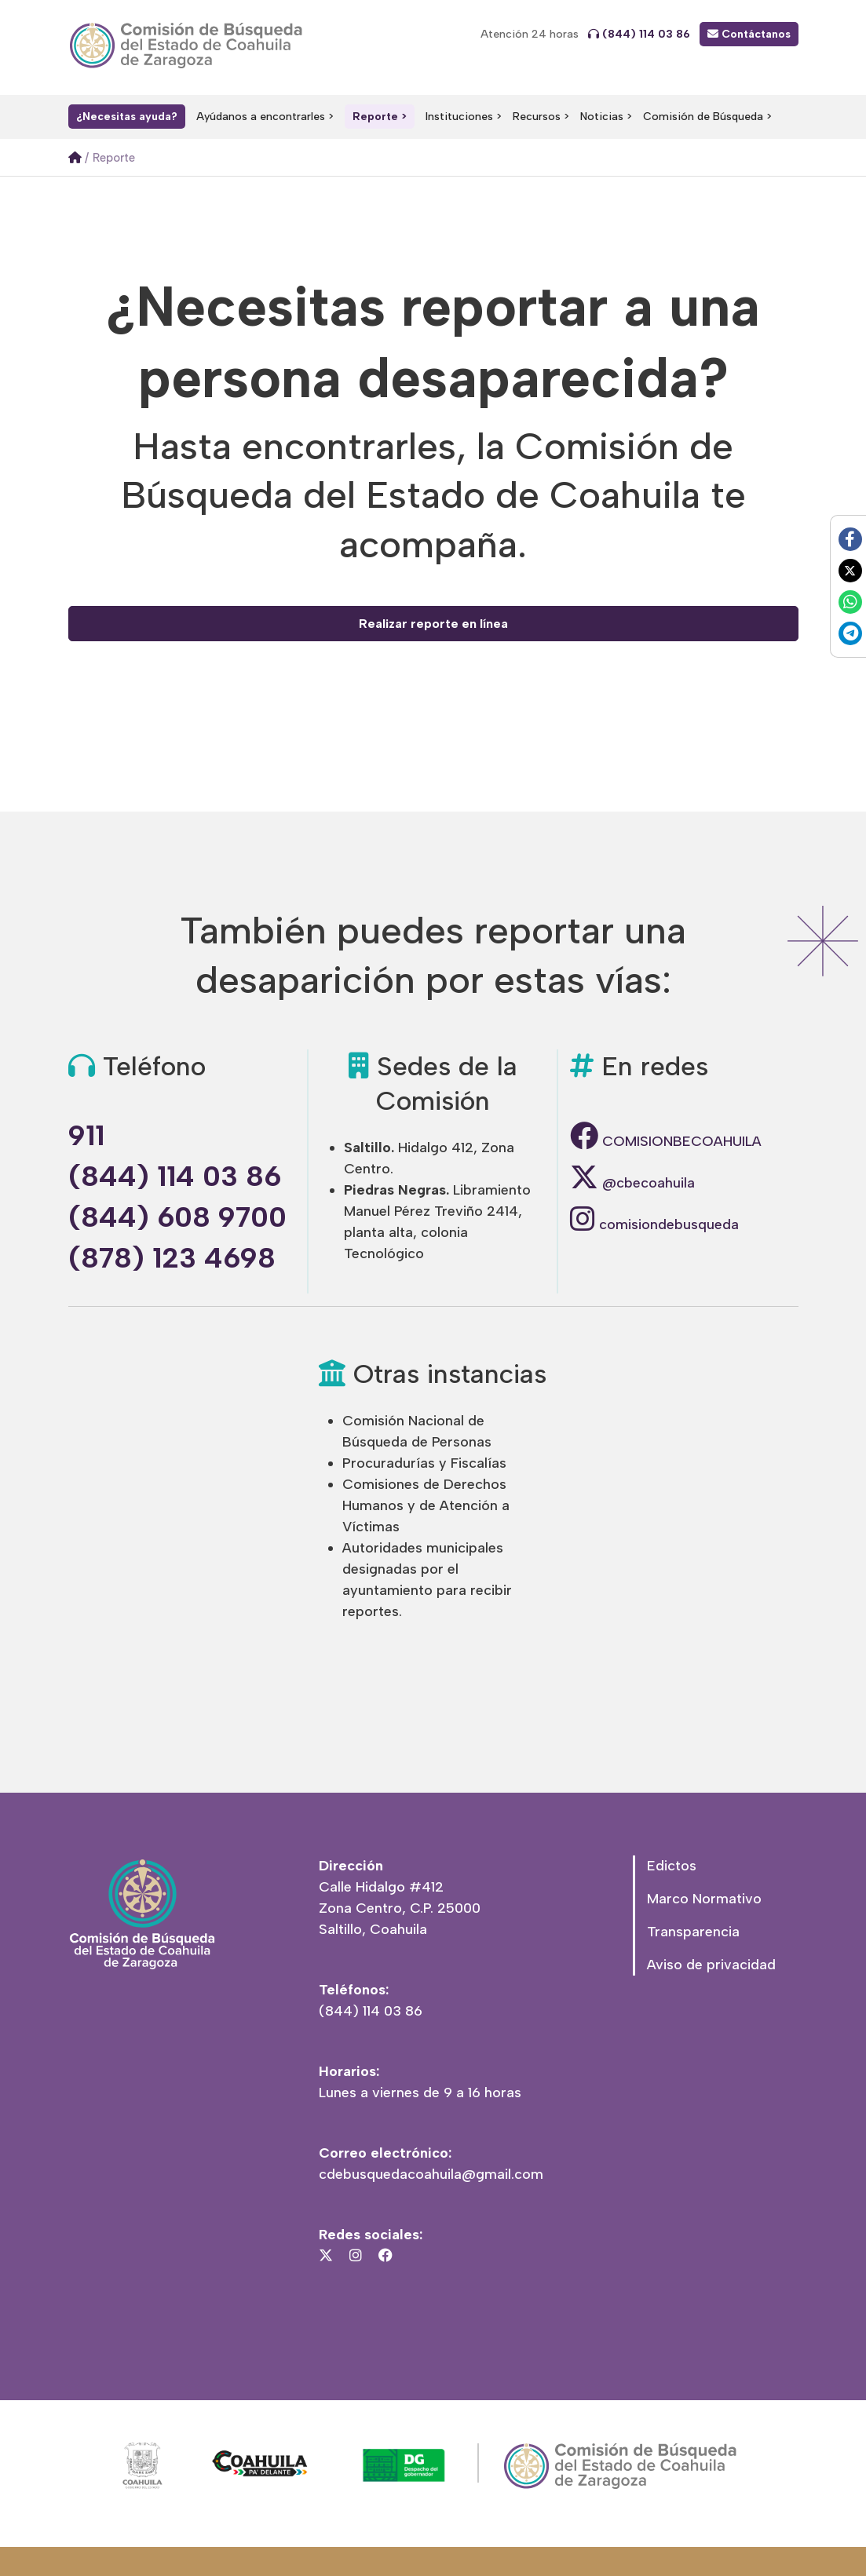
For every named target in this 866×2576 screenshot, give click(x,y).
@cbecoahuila (632, 1182)
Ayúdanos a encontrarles (260, 116)
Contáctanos (749, 34)
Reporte (375, 116)
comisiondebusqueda (654, 1224)
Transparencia (693, 1931)
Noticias (601, 116)
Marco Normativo (704, 1898)
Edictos (671, 1865)
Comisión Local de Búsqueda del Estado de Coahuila (190, 45)
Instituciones (459, 116)
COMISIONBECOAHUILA (666, 1141)
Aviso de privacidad (711, 1964)
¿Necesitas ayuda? (126, 116)
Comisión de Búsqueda (703, 116)
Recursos (537, 116)
